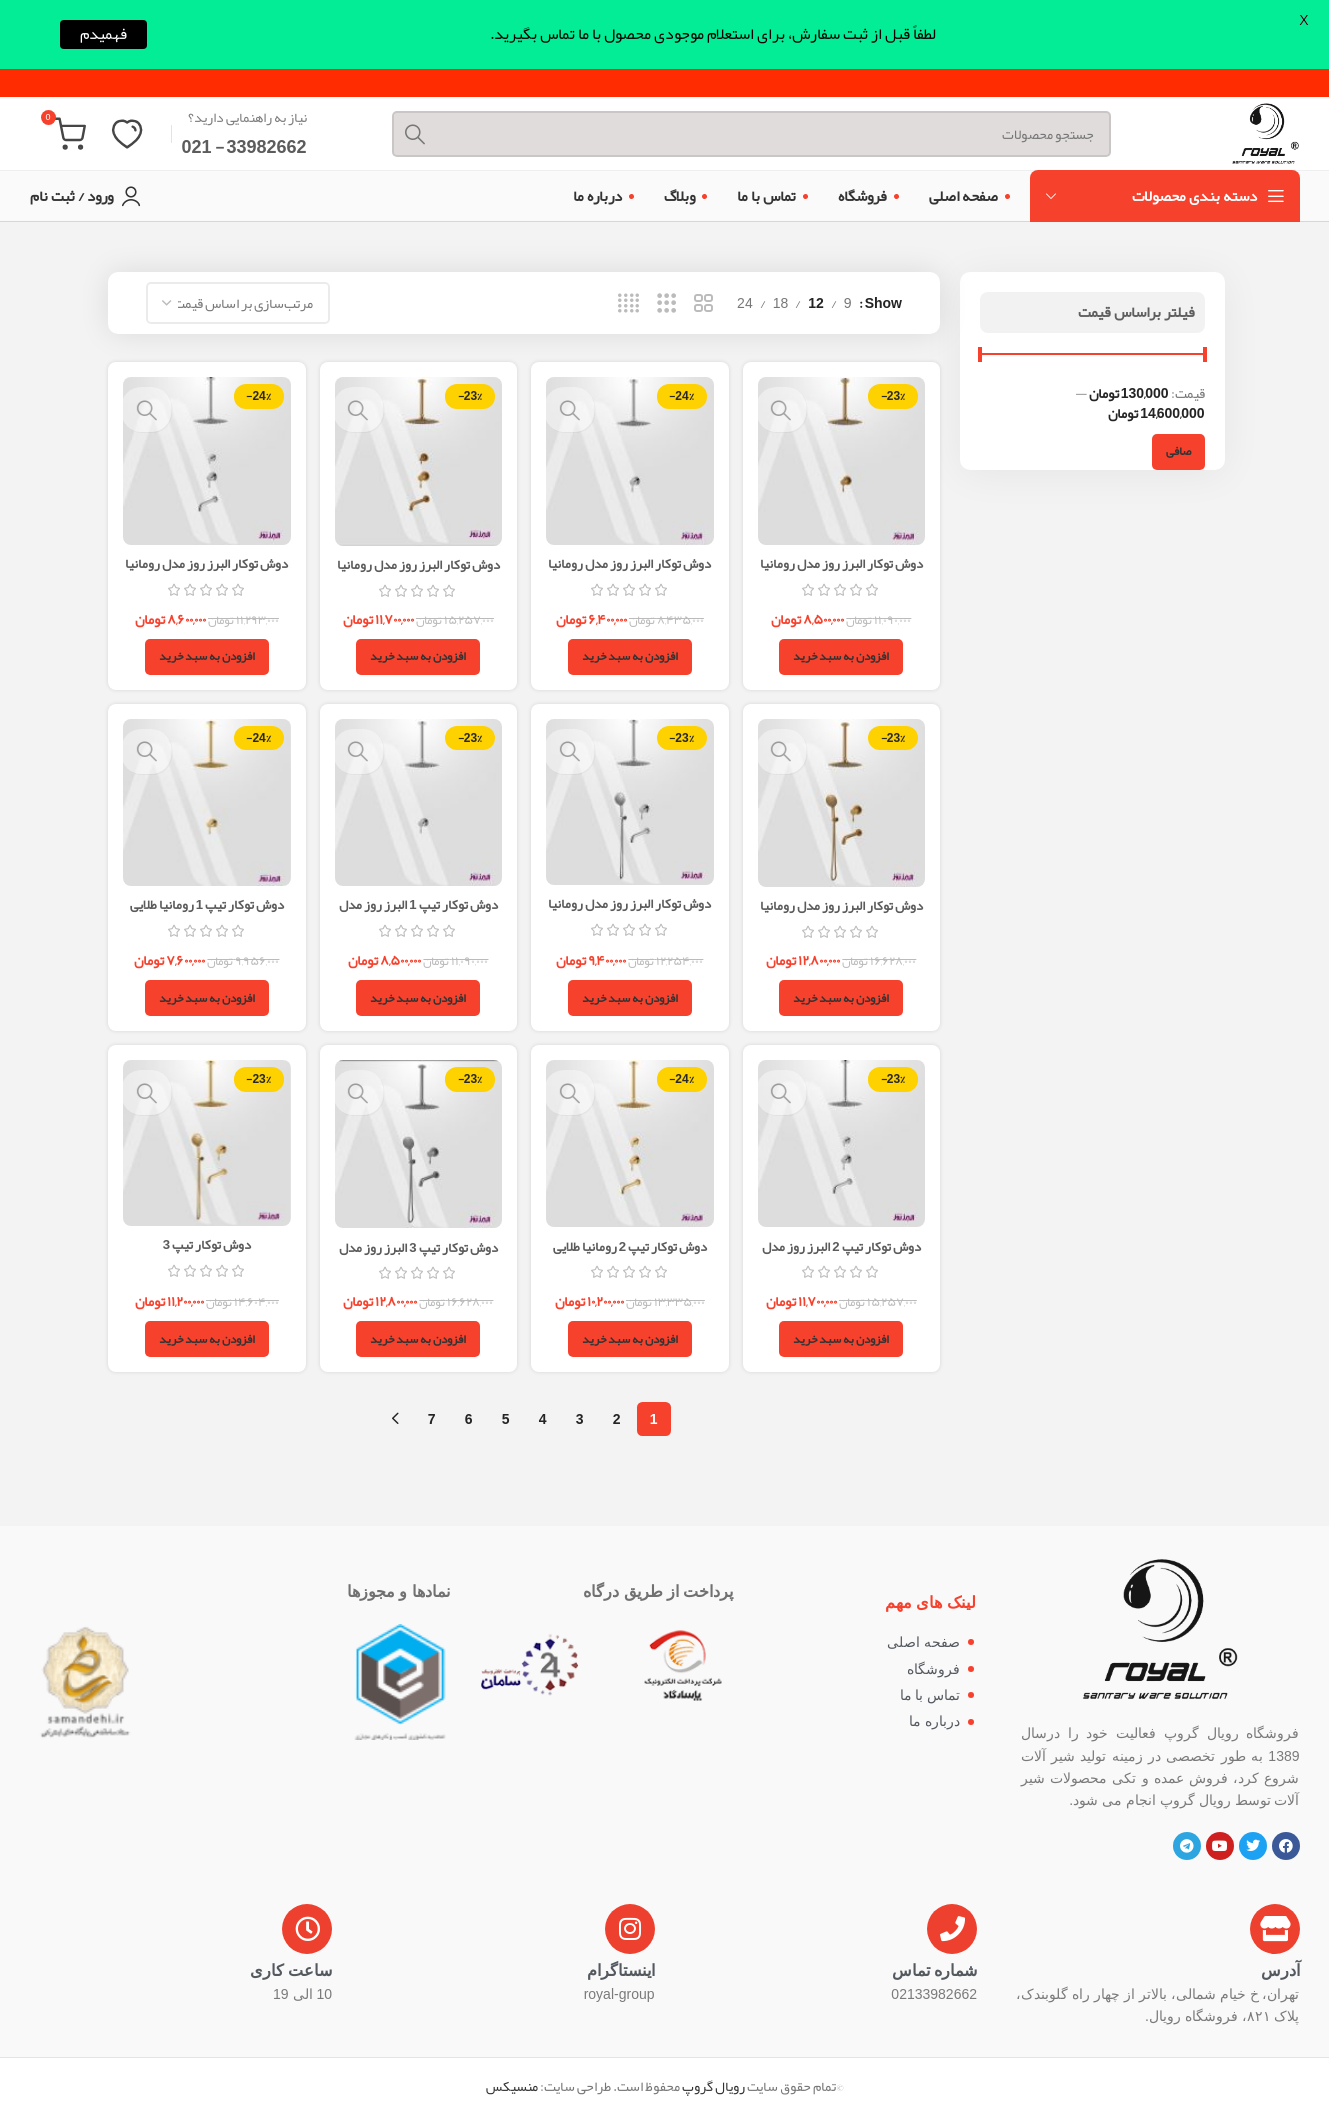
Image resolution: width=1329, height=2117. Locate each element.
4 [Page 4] (543, 1420)
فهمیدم (103, 34)
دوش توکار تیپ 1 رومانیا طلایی (204, 904)
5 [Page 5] (506, 1420)
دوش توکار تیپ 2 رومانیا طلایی (630, 1247)
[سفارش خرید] (238, 306)
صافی (1178, 454)
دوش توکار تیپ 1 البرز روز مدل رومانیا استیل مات (418, 914)
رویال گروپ (713, 2088)
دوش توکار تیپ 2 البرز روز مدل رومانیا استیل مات (844, 1257)
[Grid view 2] (703, 306)
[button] (844, 655)
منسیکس (512, 2088)
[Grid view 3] (666, 306)
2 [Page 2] (617, 1420)
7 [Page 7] (432, 1420)
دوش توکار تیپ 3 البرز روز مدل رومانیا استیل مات (418, 1258)
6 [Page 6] (469, 1420)
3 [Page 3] (580, 1420)
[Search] (734, 121)
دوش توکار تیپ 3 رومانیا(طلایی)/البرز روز (205, 1256)
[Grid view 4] (628, 306)
